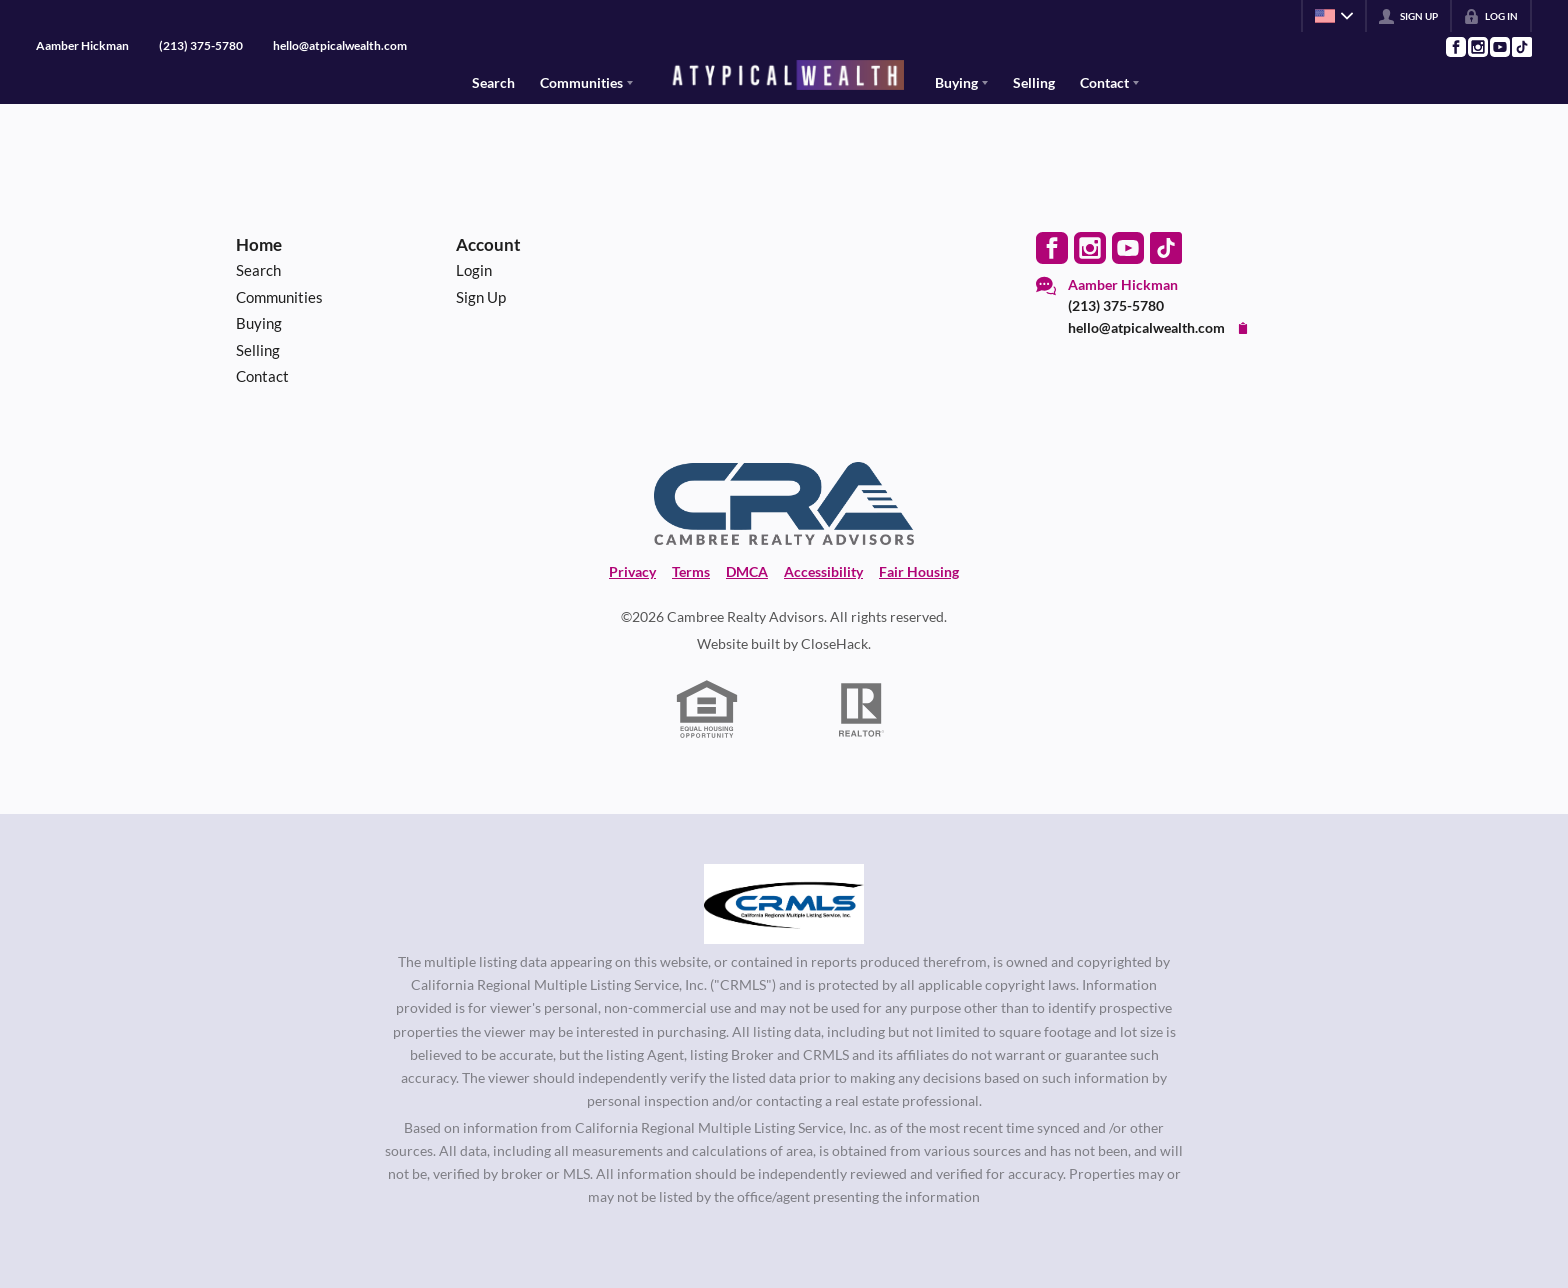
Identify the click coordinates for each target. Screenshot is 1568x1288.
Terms (691, 571)
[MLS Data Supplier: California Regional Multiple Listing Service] (784, 904)
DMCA (747, 571)
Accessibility (823, 571)
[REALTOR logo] (862, 710)
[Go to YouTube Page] (1499, 47)
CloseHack (834, 643)
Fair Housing (919, 571)
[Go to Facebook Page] (1455, 47)
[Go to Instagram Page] (1477, 47)
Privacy (632, 571)
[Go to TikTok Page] (1521, 47)
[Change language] (1334, 16)
